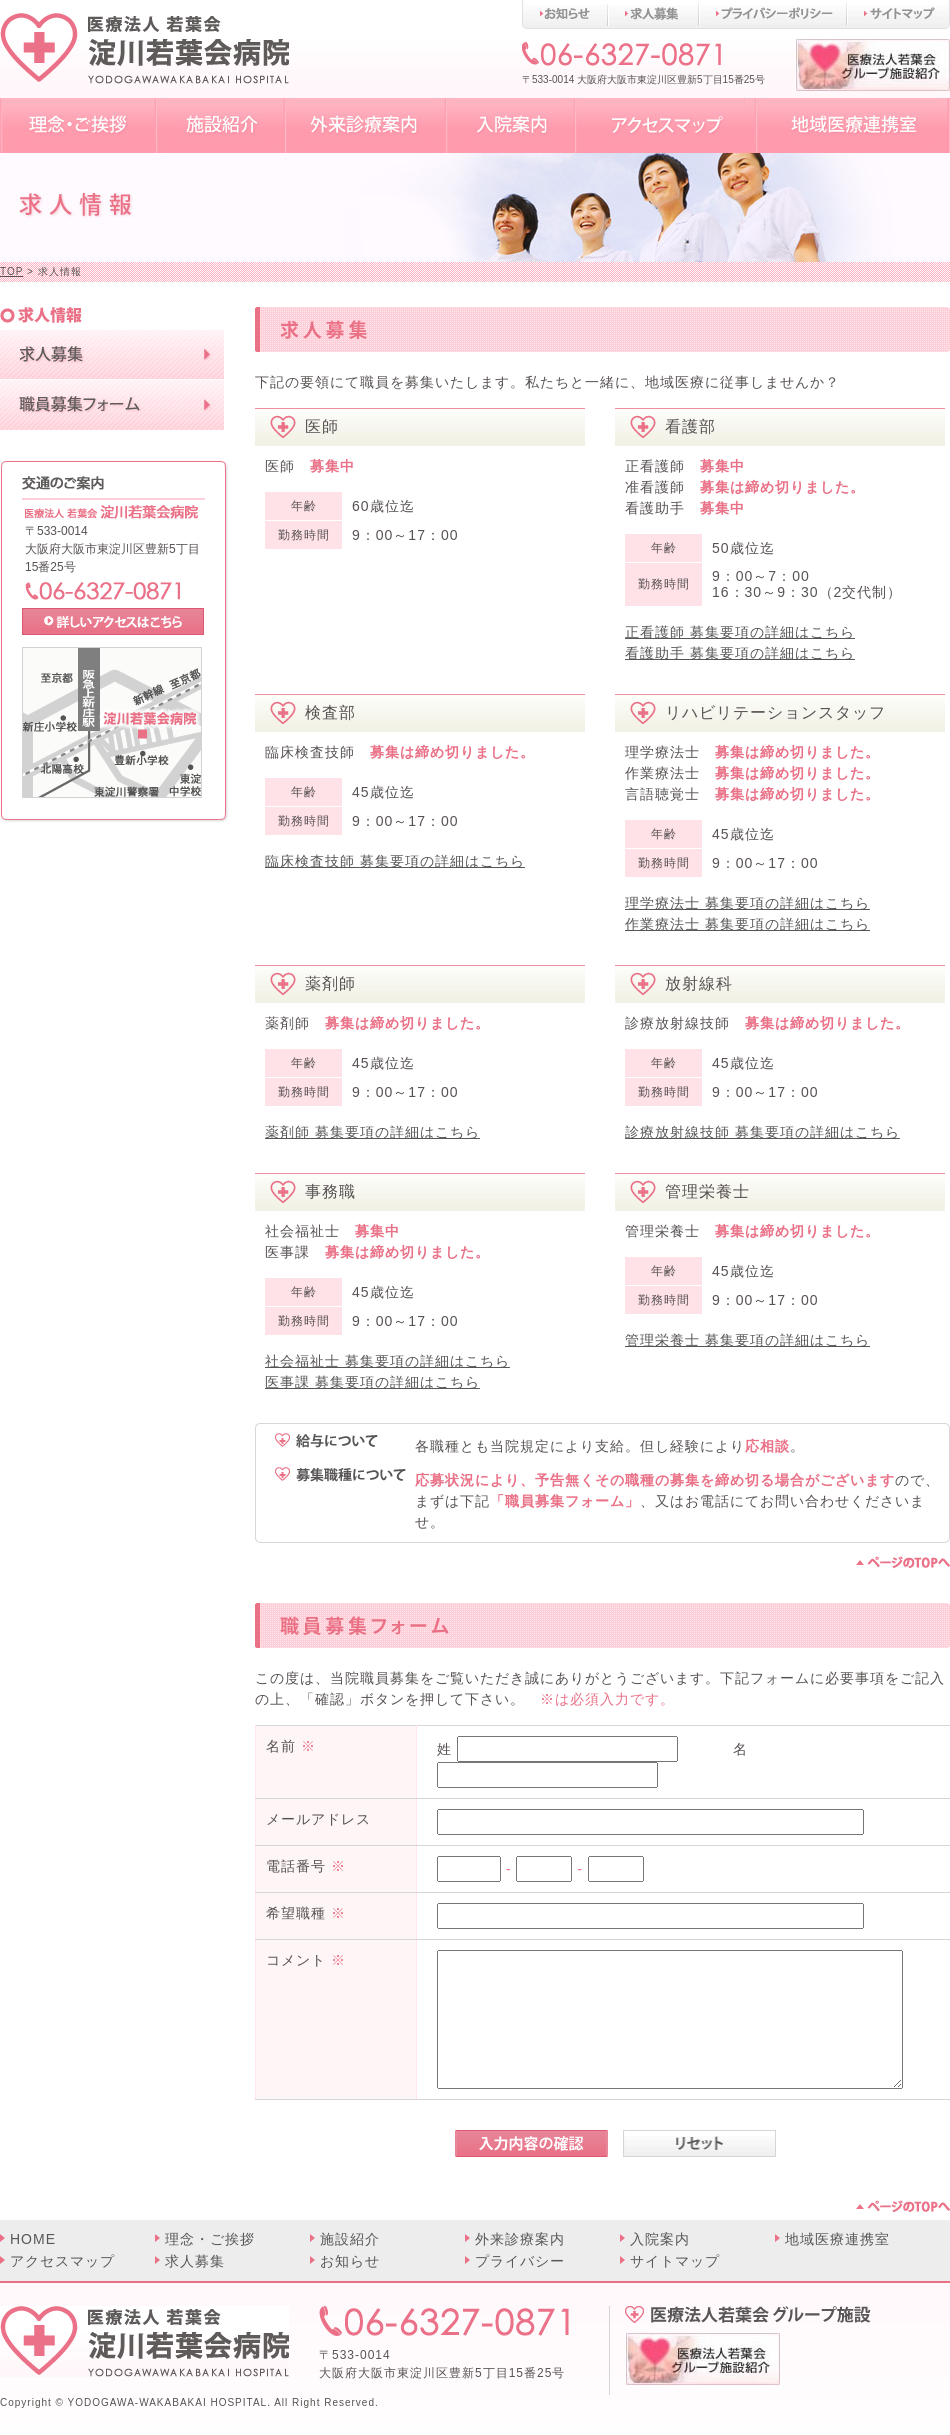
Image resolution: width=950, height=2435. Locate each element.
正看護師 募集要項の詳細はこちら (740, 632)
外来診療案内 (520, 2239)
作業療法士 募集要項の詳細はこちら (747, 924)
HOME (33, 2239)
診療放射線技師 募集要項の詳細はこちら (762, 1132)
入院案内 (660, 2239)
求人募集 (195, 2261)
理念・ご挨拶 (210, 2239)
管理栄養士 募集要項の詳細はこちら (747, 1340)
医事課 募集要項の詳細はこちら (372, 1382)
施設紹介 (350, 2239)
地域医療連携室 (837, 2239)
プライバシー (520, 2261)
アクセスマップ (62, 2261)
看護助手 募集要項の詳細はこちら (740, 653)
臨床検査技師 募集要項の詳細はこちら (395, 861)
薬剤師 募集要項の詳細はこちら (372, 1132)
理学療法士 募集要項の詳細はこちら (747, 903)
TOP (11, 271)
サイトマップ (675, 2261)
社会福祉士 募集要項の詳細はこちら (387, 1361)
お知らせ (350, 2261)
